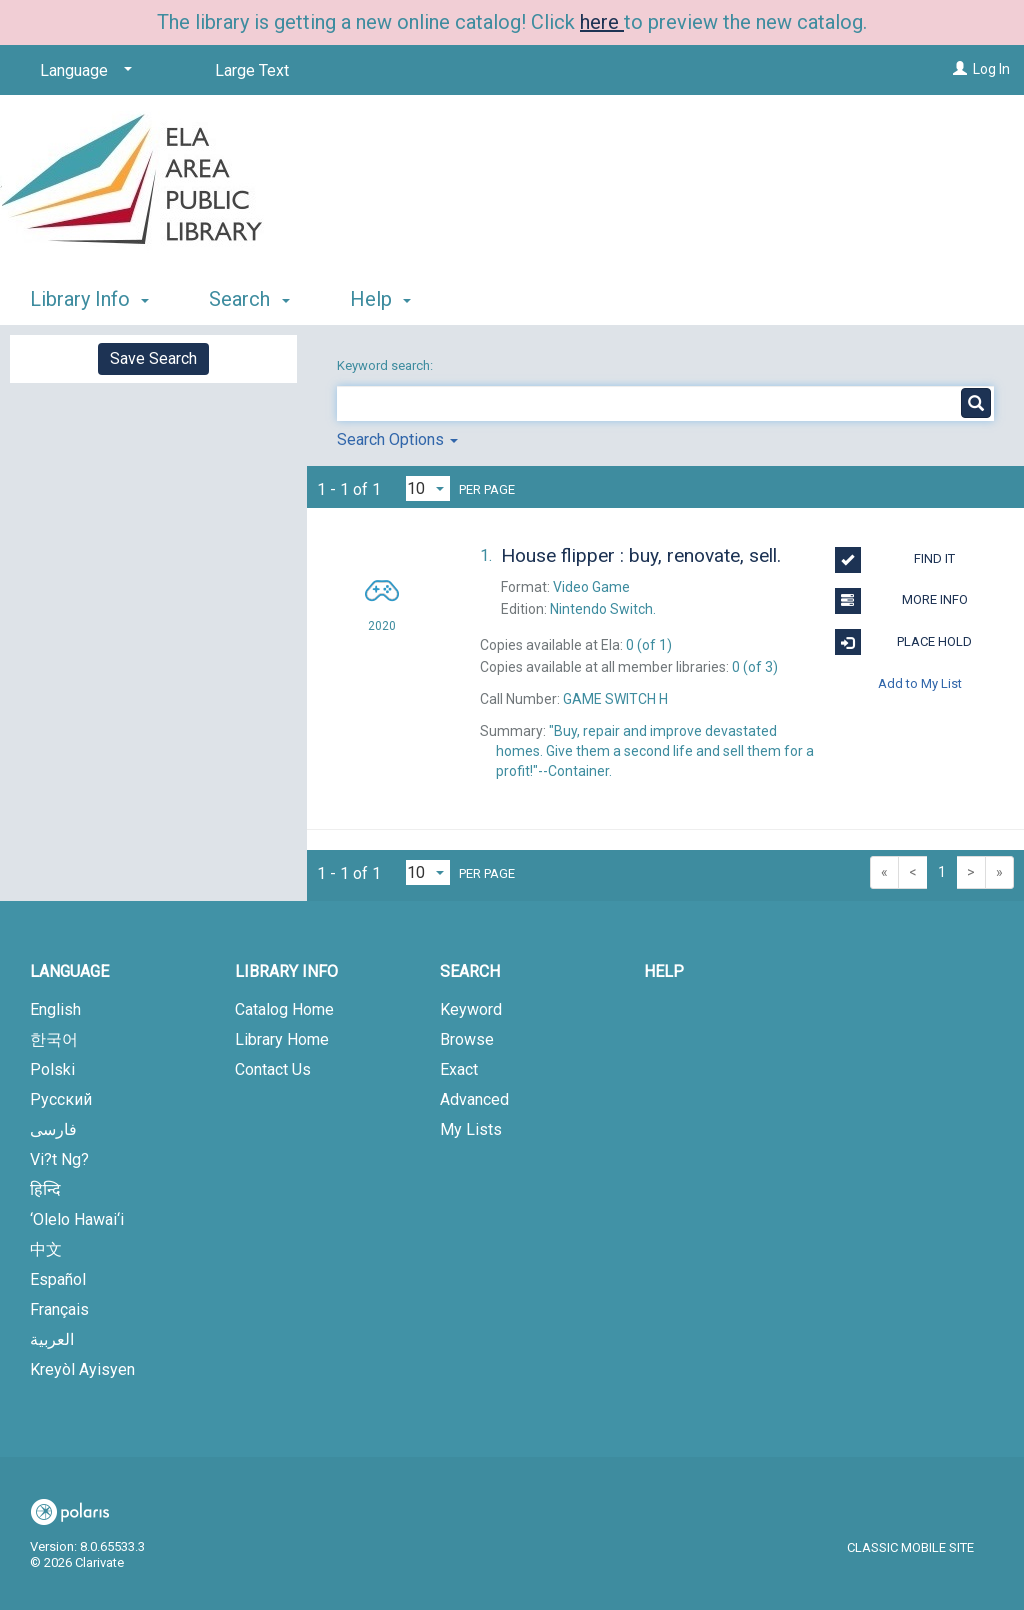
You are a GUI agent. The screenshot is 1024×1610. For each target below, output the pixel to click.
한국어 (54, 1039)
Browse (467, 1039)
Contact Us (273, 1069)
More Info (901, 601)
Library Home (282, 1039)
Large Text (252, 70)
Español (58, 1279)
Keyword (471, 1009)
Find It (895, 560)
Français (59, 1309)
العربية (52, 1339)
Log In (991, 69)
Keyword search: (386, 365)
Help (664, 971)
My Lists (471, 1129)
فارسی (53, 1129)
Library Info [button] (89, 299)
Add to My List (920, 683)
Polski (52, 1069)
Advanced (474, 1099)
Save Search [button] (153, 358)
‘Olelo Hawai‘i (77, 1219)
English (55, 1009)
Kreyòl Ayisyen (82, 1369)
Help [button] (380, 299)
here (602, 22)
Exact (459, 1069)
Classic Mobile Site (910, 1547)
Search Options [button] (397, 439)
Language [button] (69, 971)
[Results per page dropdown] (428, 488)
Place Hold (903, 642)
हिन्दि (45, 1189)
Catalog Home (284, 1009)
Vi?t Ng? (59, 1159)
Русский (61, 1099)
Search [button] (249, 299)
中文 (46, 1249)
